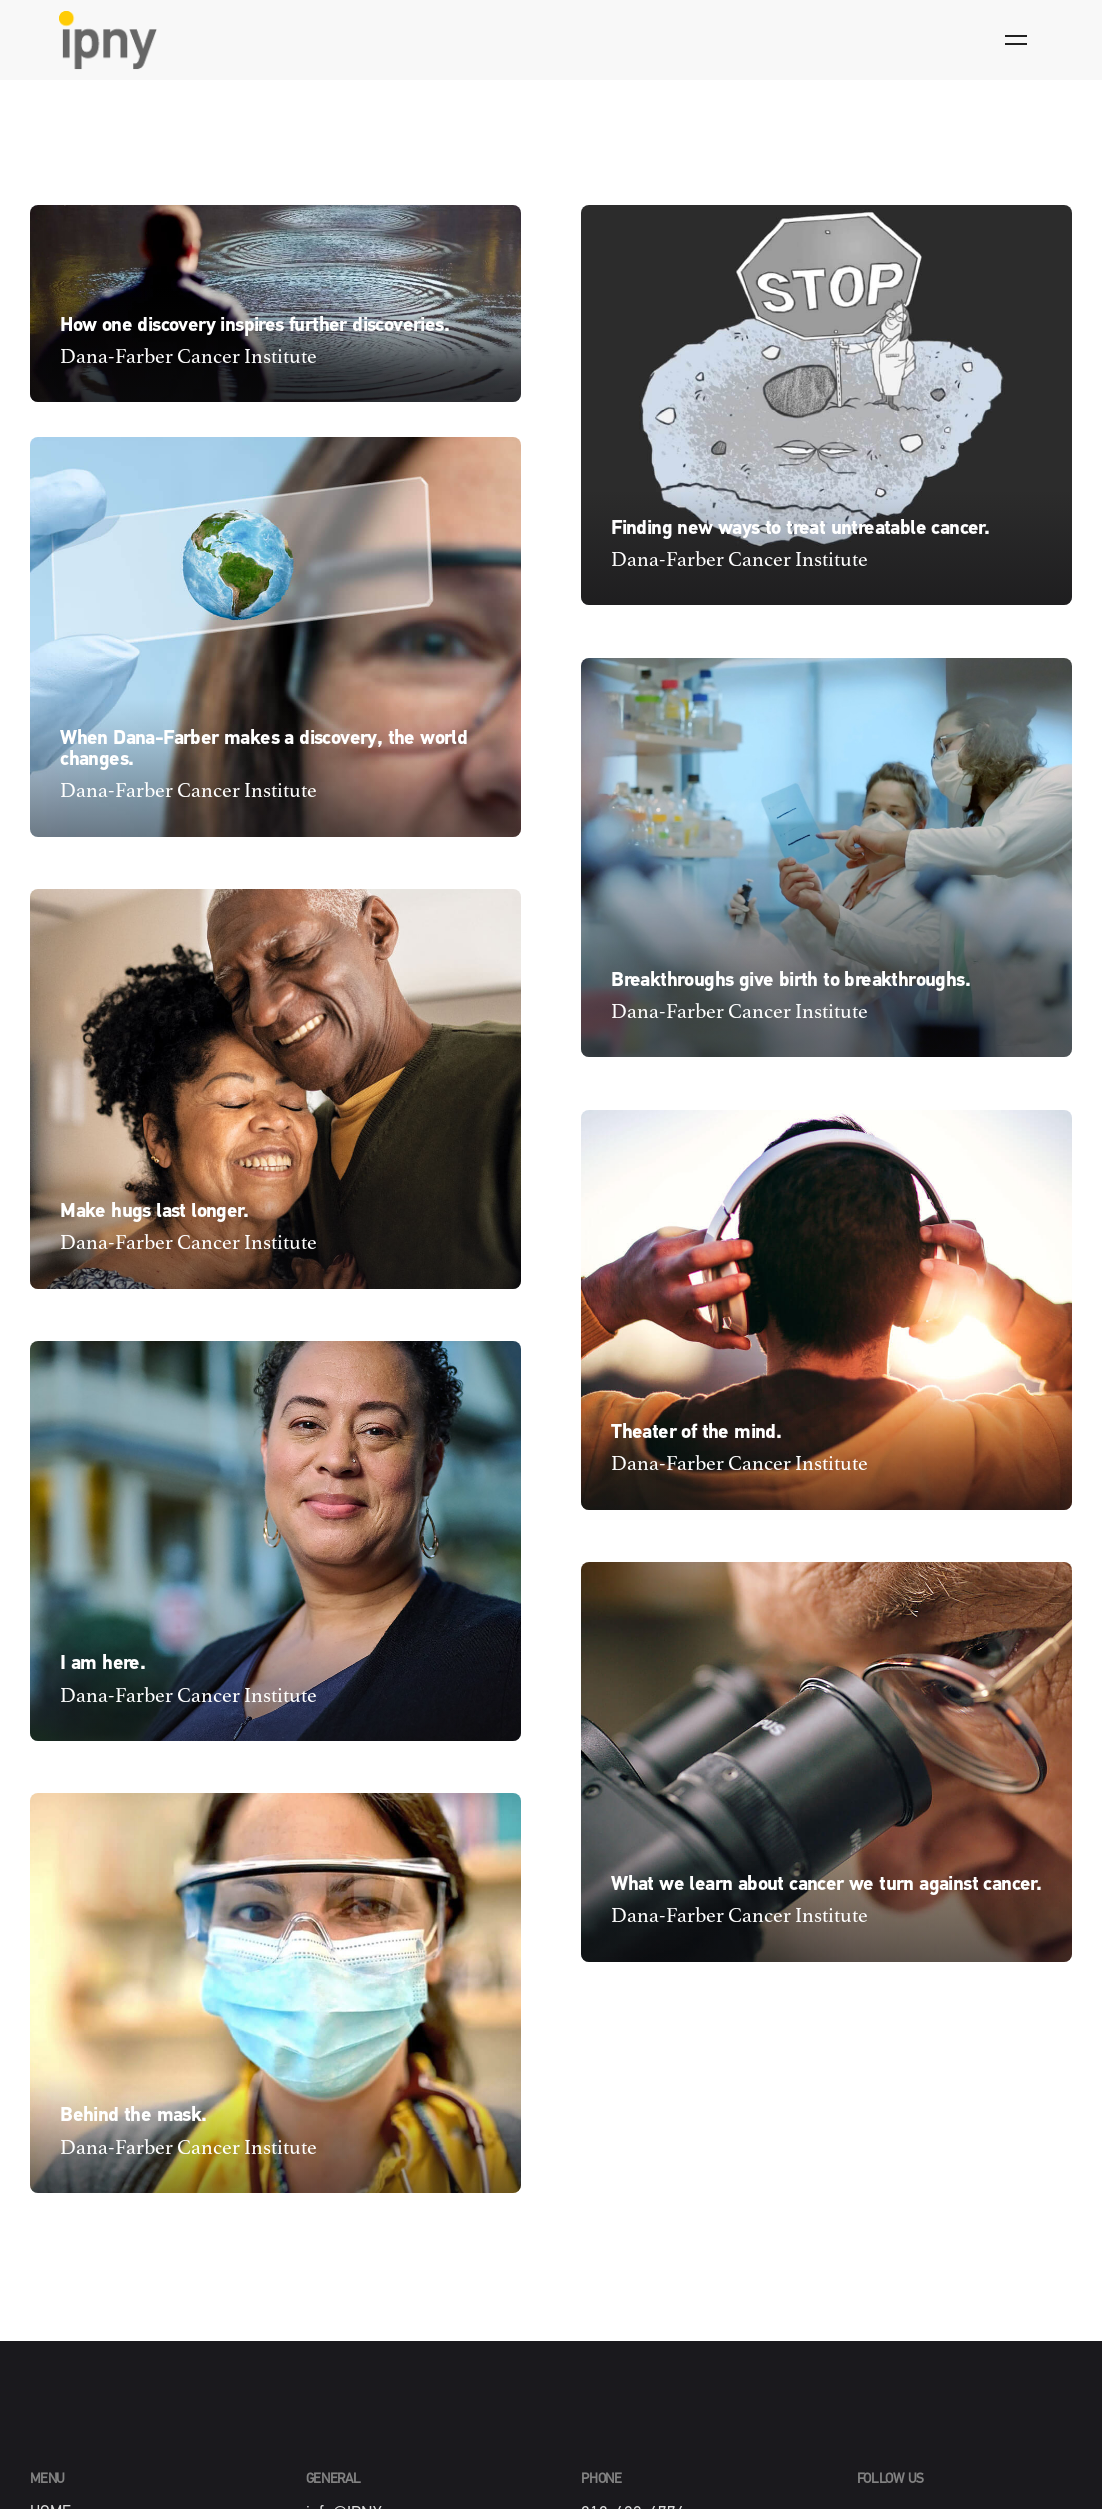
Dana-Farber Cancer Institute (188, 357)
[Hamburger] (1016, 40)
